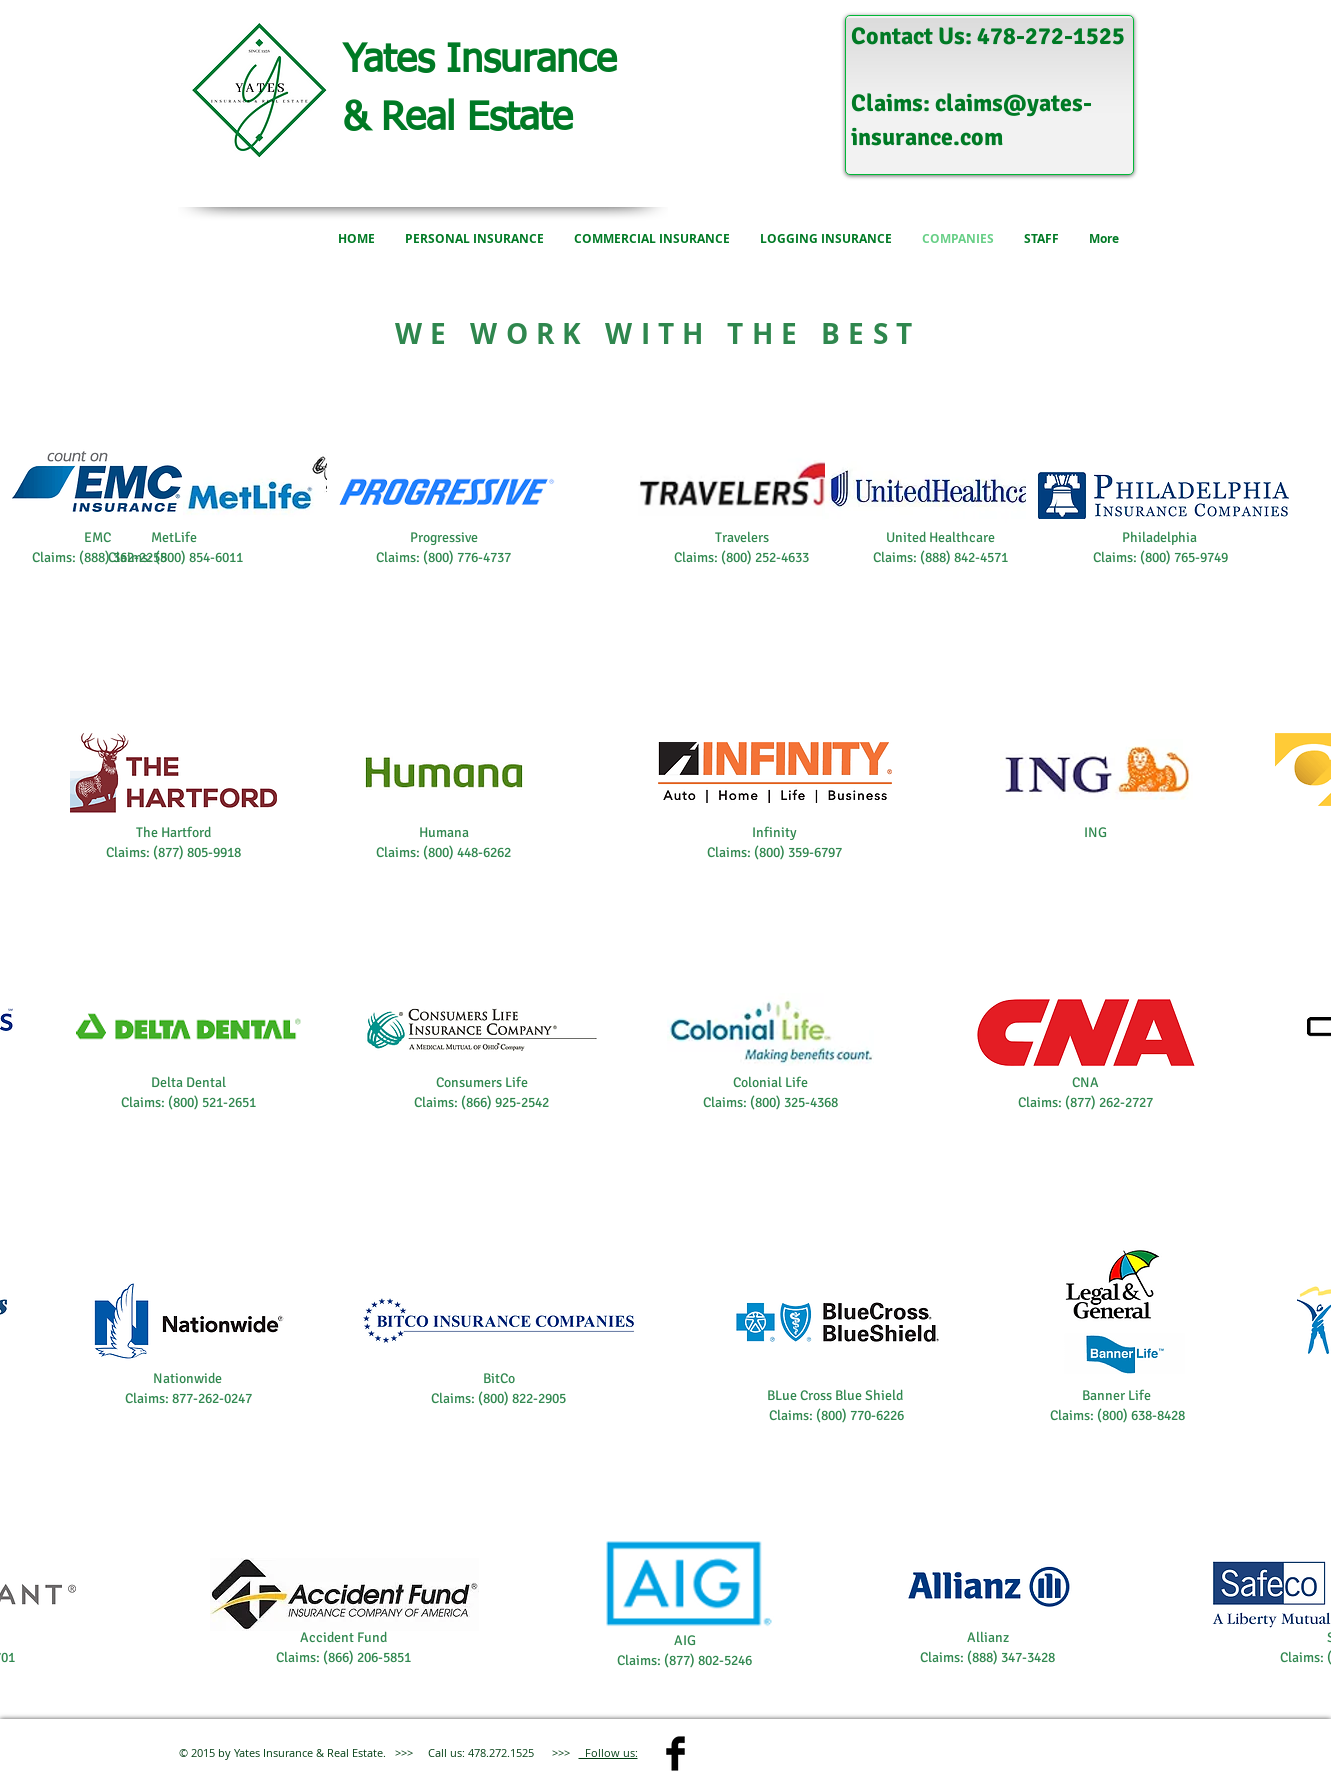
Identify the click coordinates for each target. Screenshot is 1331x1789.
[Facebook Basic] (675, 1753)
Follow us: (608, 1752)
